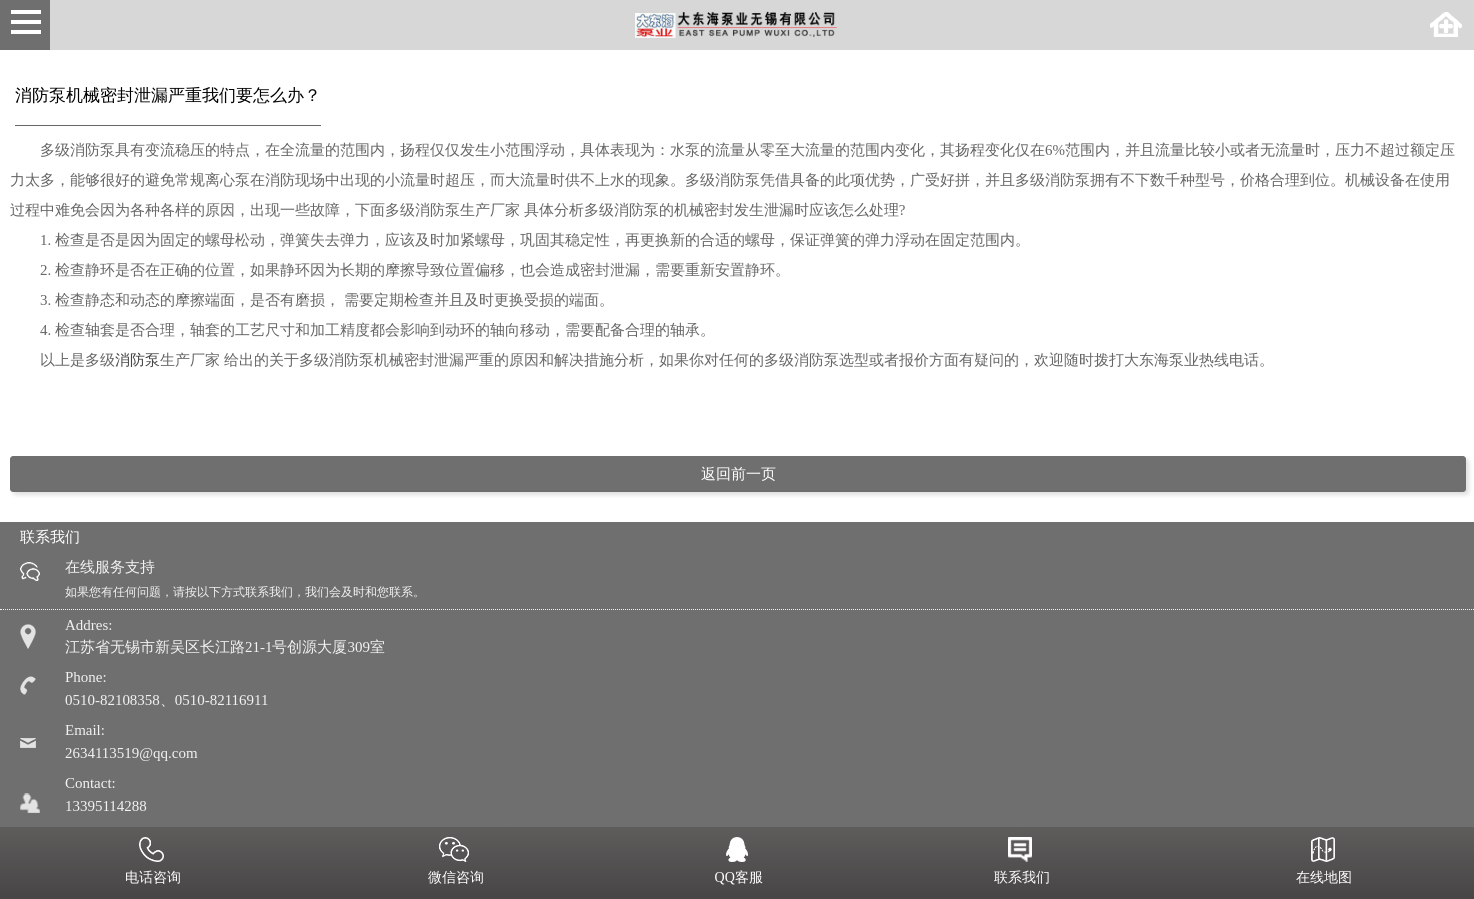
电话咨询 (152, 863)
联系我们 (1020, 863)
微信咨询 (454, 863)
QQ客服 (737, 863)
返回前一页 (738, 474)
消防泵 (137, 360)
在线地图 (1323, 863)
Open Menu (25, 25)
